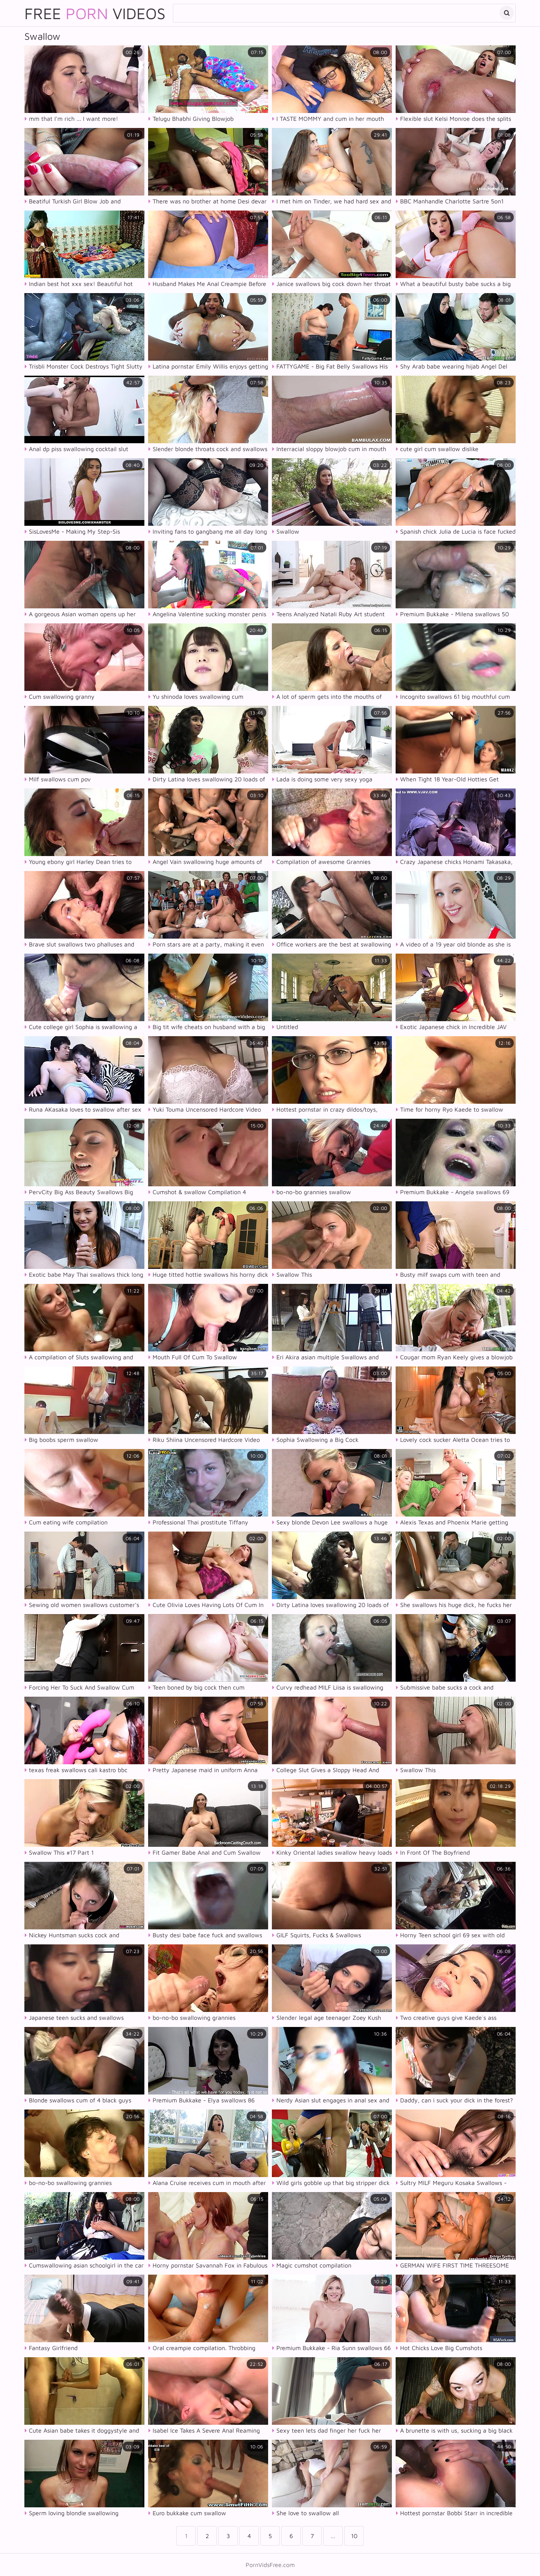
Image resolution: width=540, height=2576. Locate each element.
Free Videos (94, 13)
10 (354, 2535)
